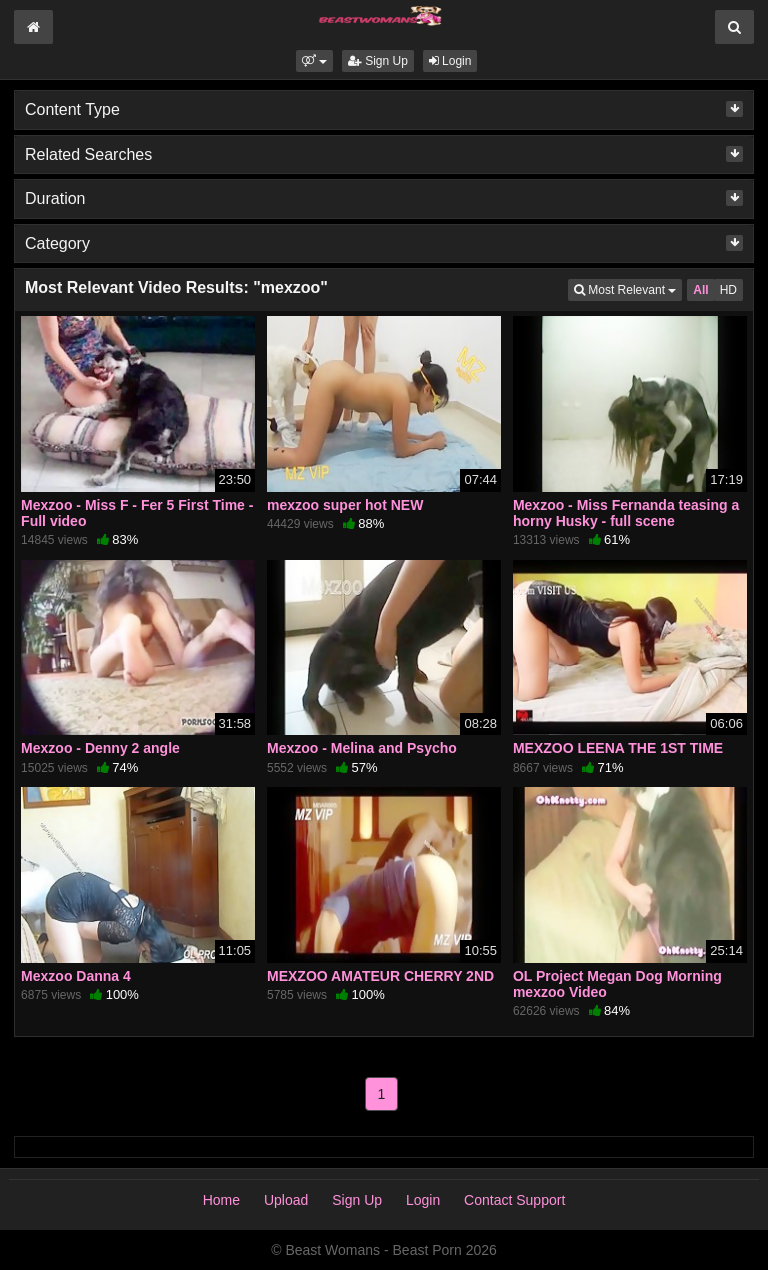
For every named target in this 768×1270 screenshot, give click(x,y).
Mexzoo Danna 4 (76, 976)
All (700, 290)
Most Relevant (628, 288)
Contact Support (514, 1200)
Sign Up (378, 61)
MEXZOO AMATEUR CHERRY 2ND (380, 976)
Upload (286, 1200)
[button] (314, 61)
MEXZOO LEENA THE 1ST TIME (618, 748)
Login (450, 61)
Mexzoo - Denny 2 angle (100, 748)
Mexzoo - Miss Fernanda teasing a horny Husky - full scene (626, 513)
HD (728, 290)
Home (221, 1200)
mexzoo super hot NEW (345, 505)
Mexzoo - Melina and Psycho (362, 748)
